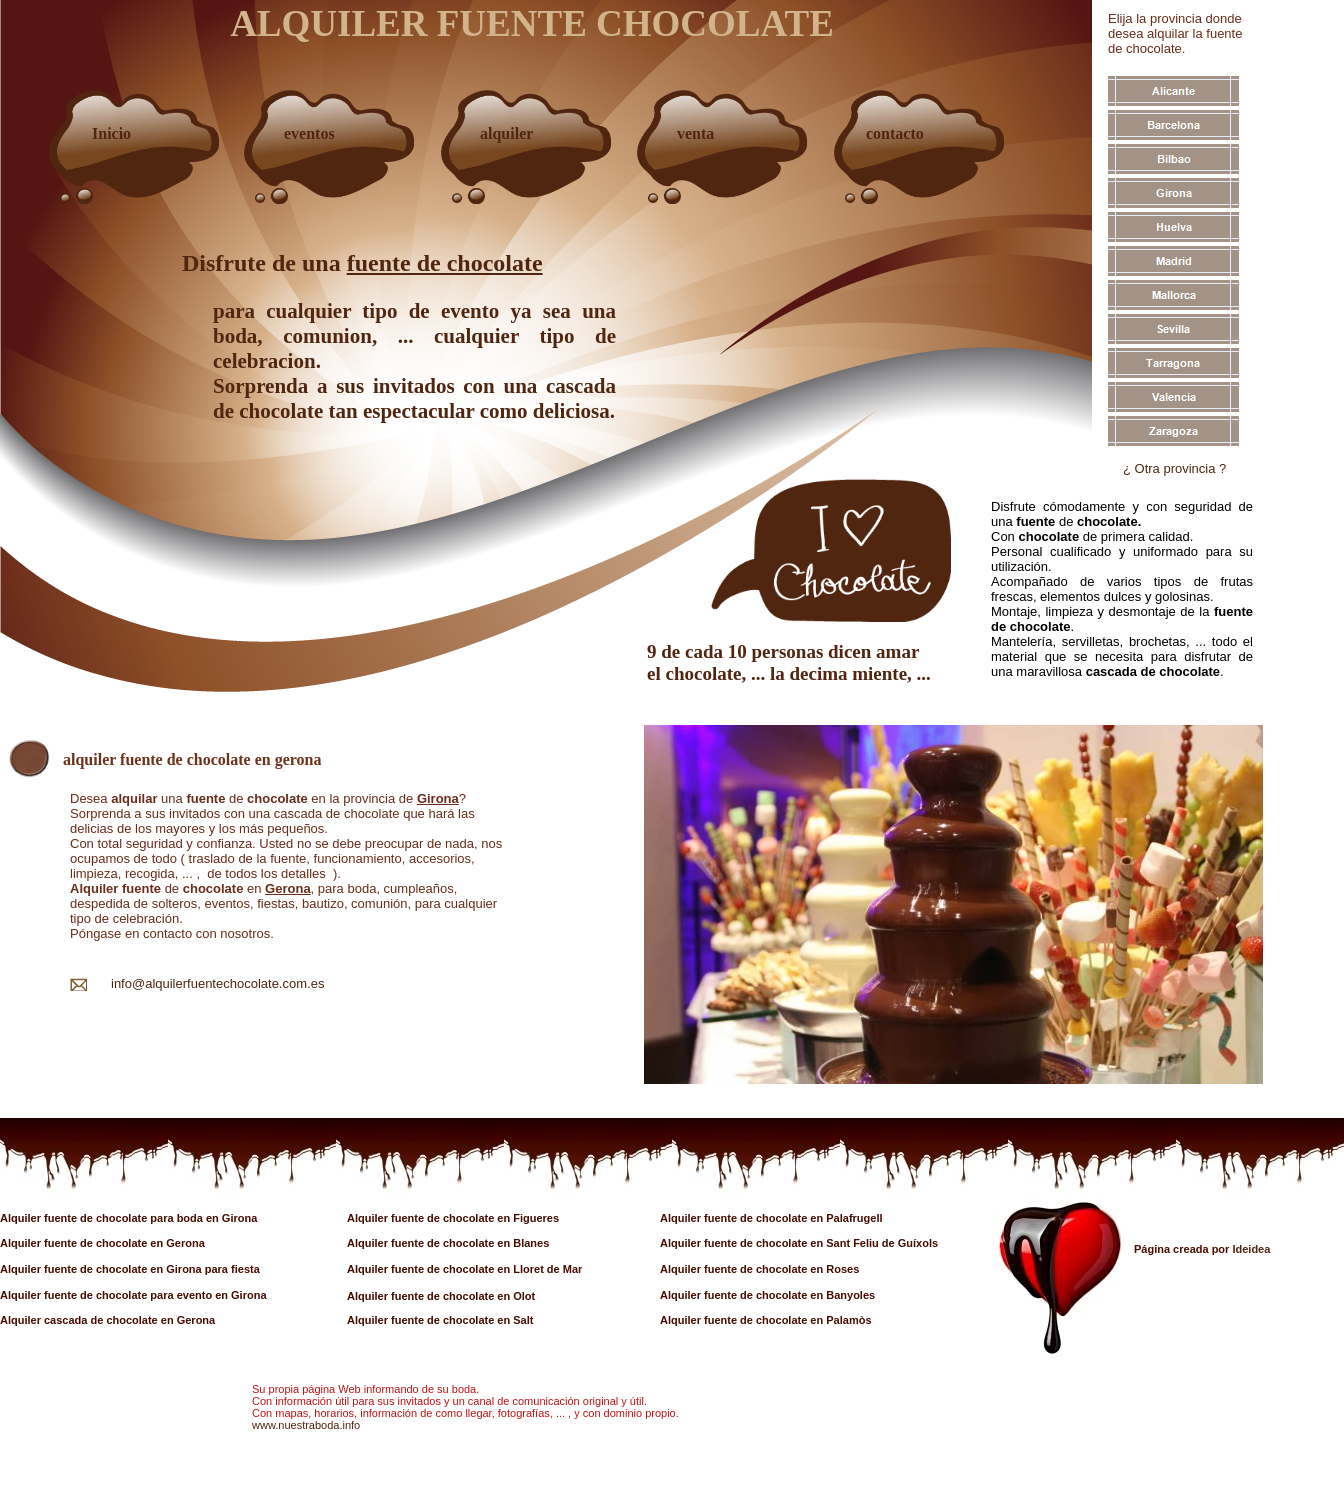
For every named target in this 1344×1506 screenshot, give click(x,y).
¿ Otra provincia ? (1174, 468)
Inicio (111, 133)
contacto (895, 133)
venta (695, 133)
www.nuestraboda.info (306, 1425)
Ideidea (1251, 1249)
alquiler (506, 133)
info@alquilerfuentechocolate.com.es (217, 983)
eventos (309, 133)
